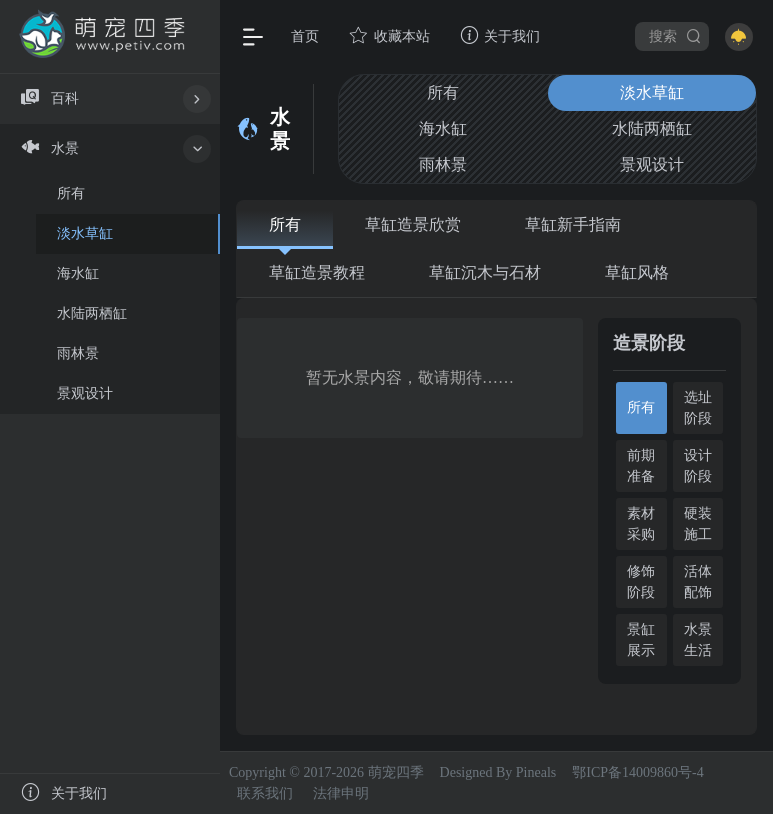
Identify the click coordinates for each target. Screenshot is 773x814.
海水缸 (443, 128)
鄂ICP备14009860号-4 (637, 772)
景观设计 (652, 164)
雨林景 (443, 164)
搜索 (675, 36)
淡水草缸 (652, 92)
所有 (443, 92)
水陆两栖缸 (652, 128)
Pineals (536, 772)
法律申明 (341, 793)
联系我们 (265, 793)
